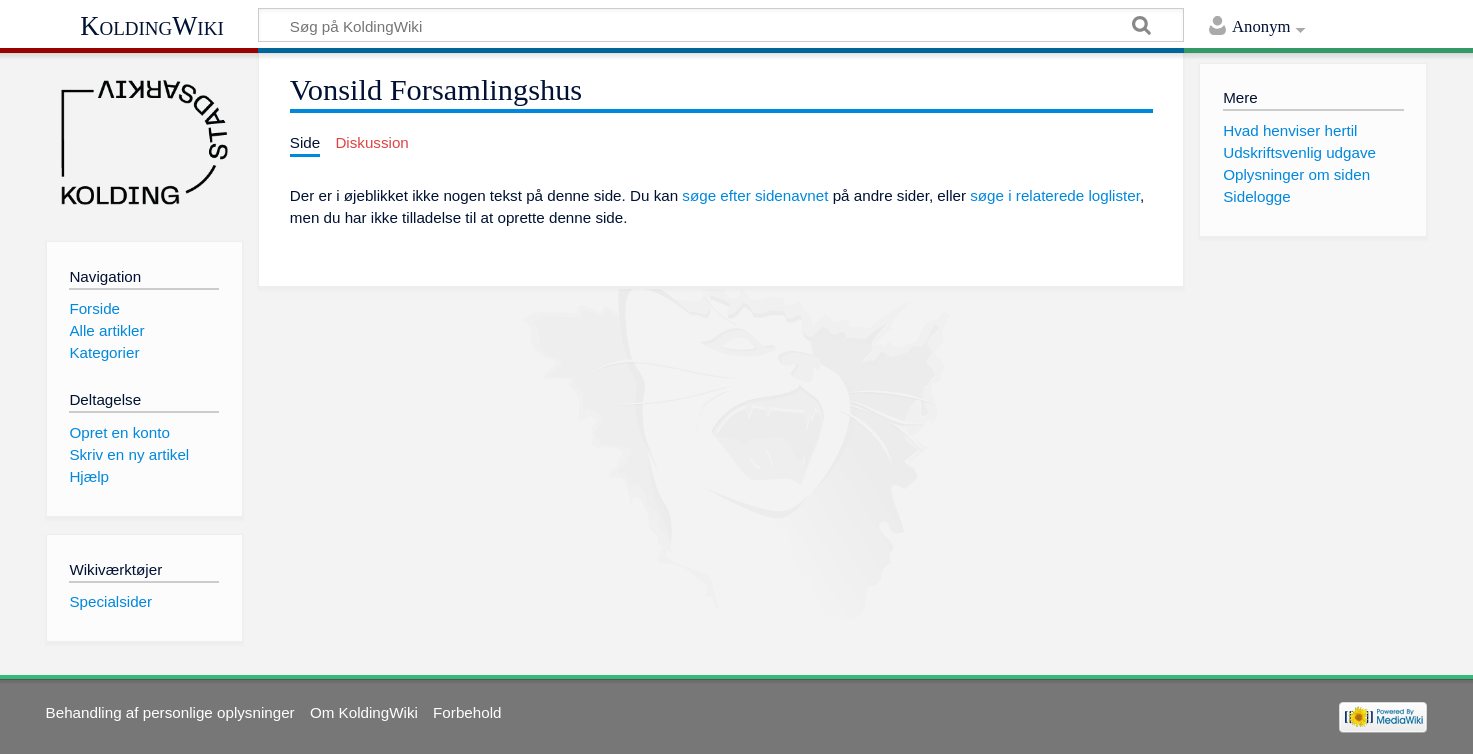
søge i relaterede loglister (1055, 195)
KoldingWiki (152, 26)
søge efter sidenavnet (755, 195)
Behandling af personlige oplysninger (170, 712)
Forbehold (467, 712)
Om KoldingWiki (364, 712)
